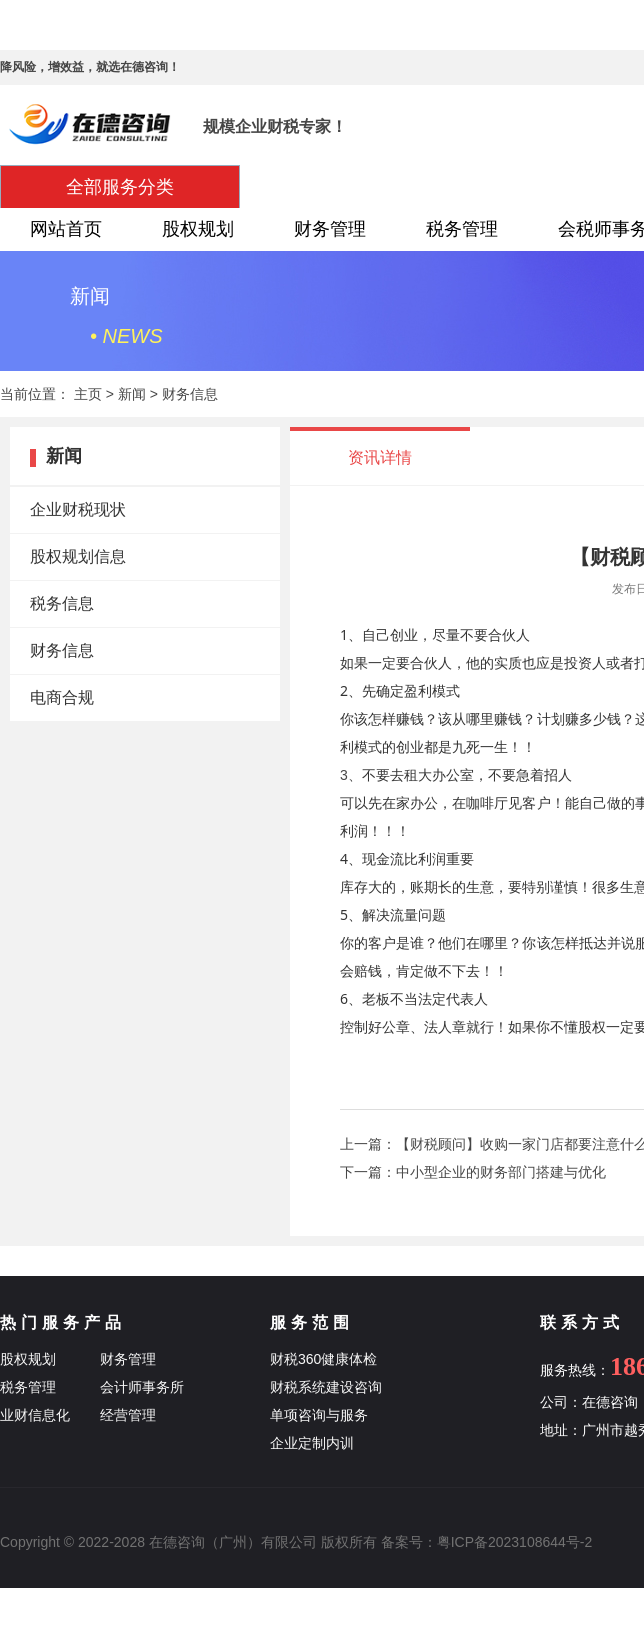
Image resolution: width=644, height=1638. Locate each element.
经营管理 (128, 1415)
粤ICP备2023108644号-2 (515, 1542)
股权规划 (198, 229)
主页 (88, 394)
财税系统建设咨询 (326, 1387)
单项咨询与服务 (319, 1415)
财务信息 (190, 394)
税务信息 (62, 603)
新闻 (132, 394)
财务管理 (330, 229)
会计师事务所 (142, 1387)
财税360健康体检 (323, 1359)
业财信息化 (35, 1415)
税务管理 (462, 229)
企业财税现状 (78, 509)
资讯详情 (380, 457)
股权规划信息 (78, 556)
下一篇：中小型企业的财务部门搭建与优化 (473, 1172)
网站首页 (66, 229)
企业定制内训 (312, 1443)
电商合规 (62, 697)
